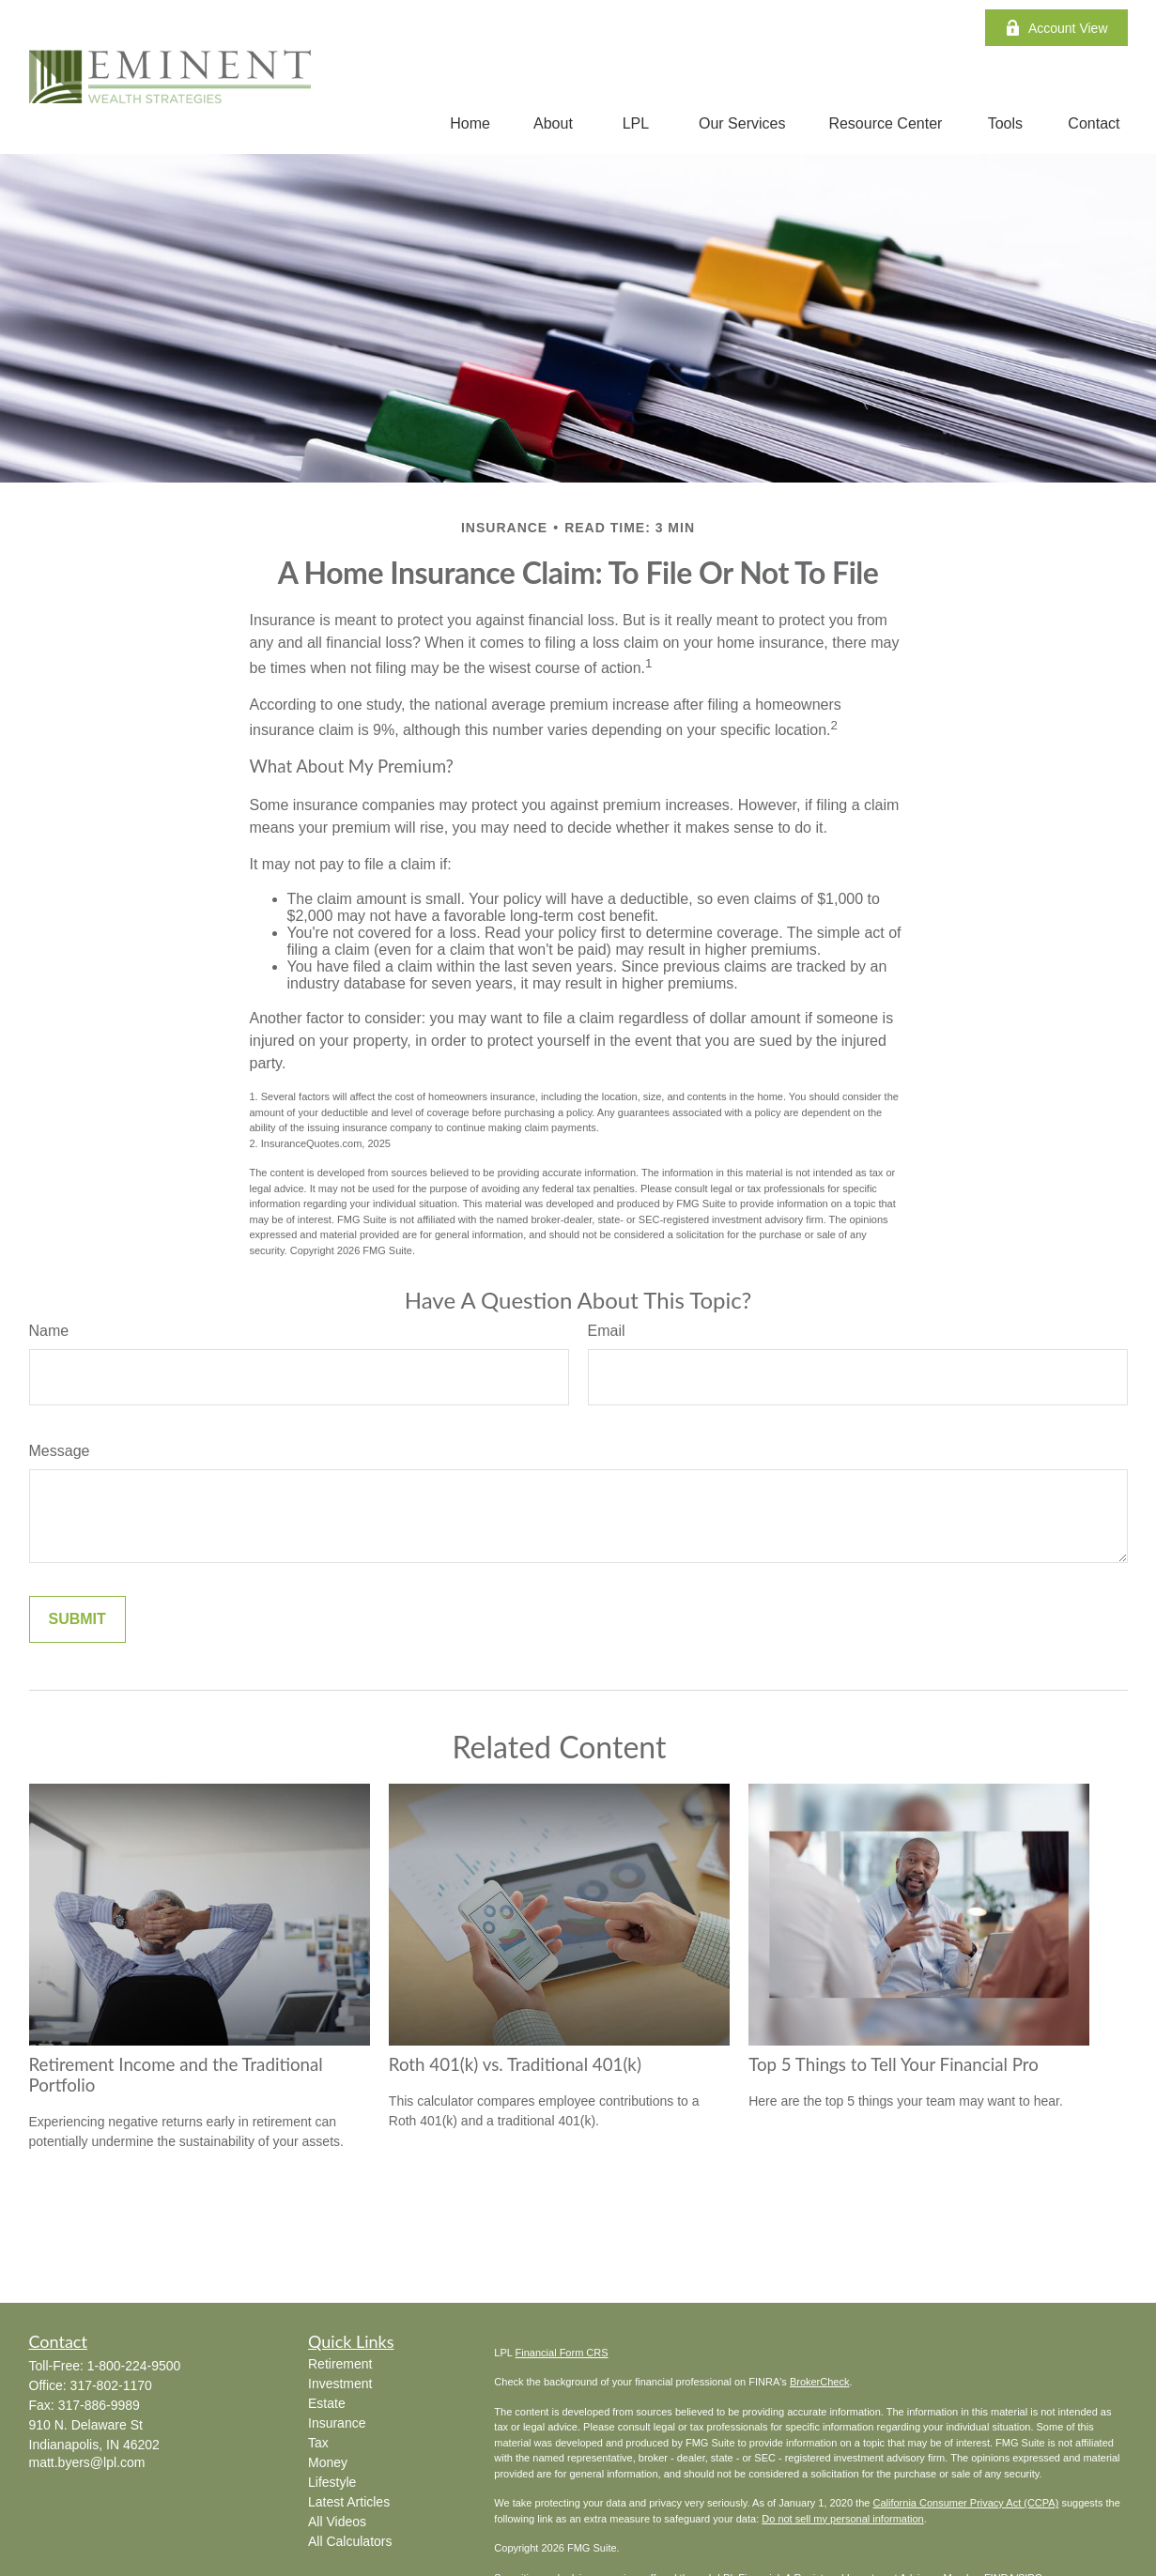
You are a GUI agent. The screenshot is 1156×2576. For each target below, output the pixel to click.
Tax (318, 2442)
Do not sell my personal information (842, 2518)
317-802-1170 (111, 2385)
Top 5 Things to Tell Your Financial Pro (893, 2064)
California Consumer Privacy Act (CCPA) (965, 2502)
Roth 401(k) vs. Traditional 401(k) (515, 2064)
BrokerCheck (820, 2381)
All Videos (337, 2521)
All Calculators (350, 2541)
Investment (340, 2383)
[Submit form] (77, 1619)
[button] (470, 123)
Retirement (340, 2363)
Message (59, 1451)
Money (327, 2462)
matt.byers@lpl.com (87, 2462)
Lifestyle (332, 2482)
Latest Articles (349, 2501)
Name (49, 1331)
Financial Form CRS (562, 2352)
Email (606, 1331)
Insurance (336, 2422)
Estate (327, 2403)
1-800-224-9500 (134, 2365)
